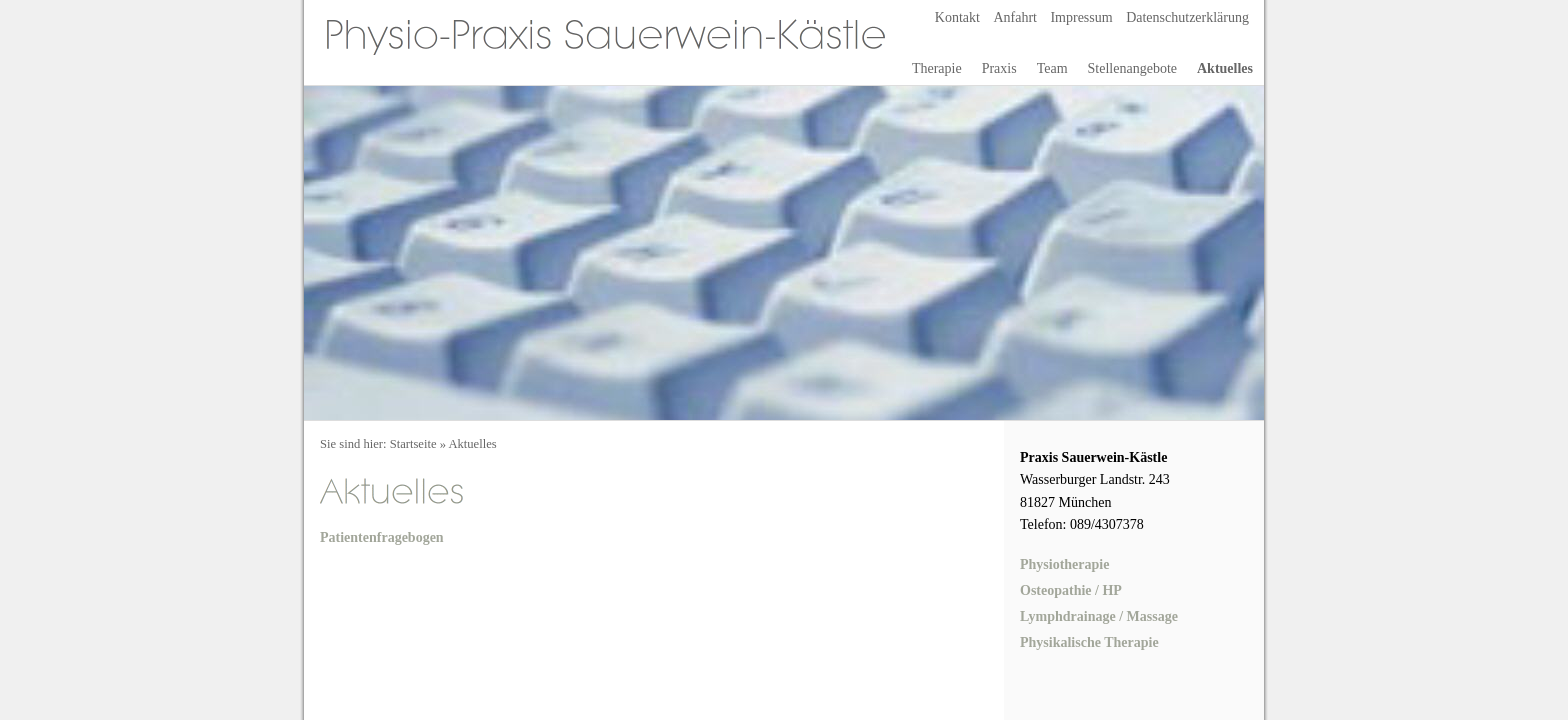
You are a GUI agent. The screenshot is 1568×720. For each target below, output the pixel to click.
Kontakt (957, 17)
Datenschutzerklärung (1187, 17)
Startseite (413, 444)
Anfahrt (1015, 17)
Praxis (999, 68)
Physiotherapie (1064, 564)
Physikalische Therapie (1089, 642)
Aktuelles (1225, 68)
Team (1052, 68)
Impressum (1081, 17)
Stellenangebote (1132, 68)
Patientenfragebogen (382, 537)
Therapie (937, 68)
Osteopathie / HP (1071, 590)
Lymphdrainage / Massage (1099, 616)
